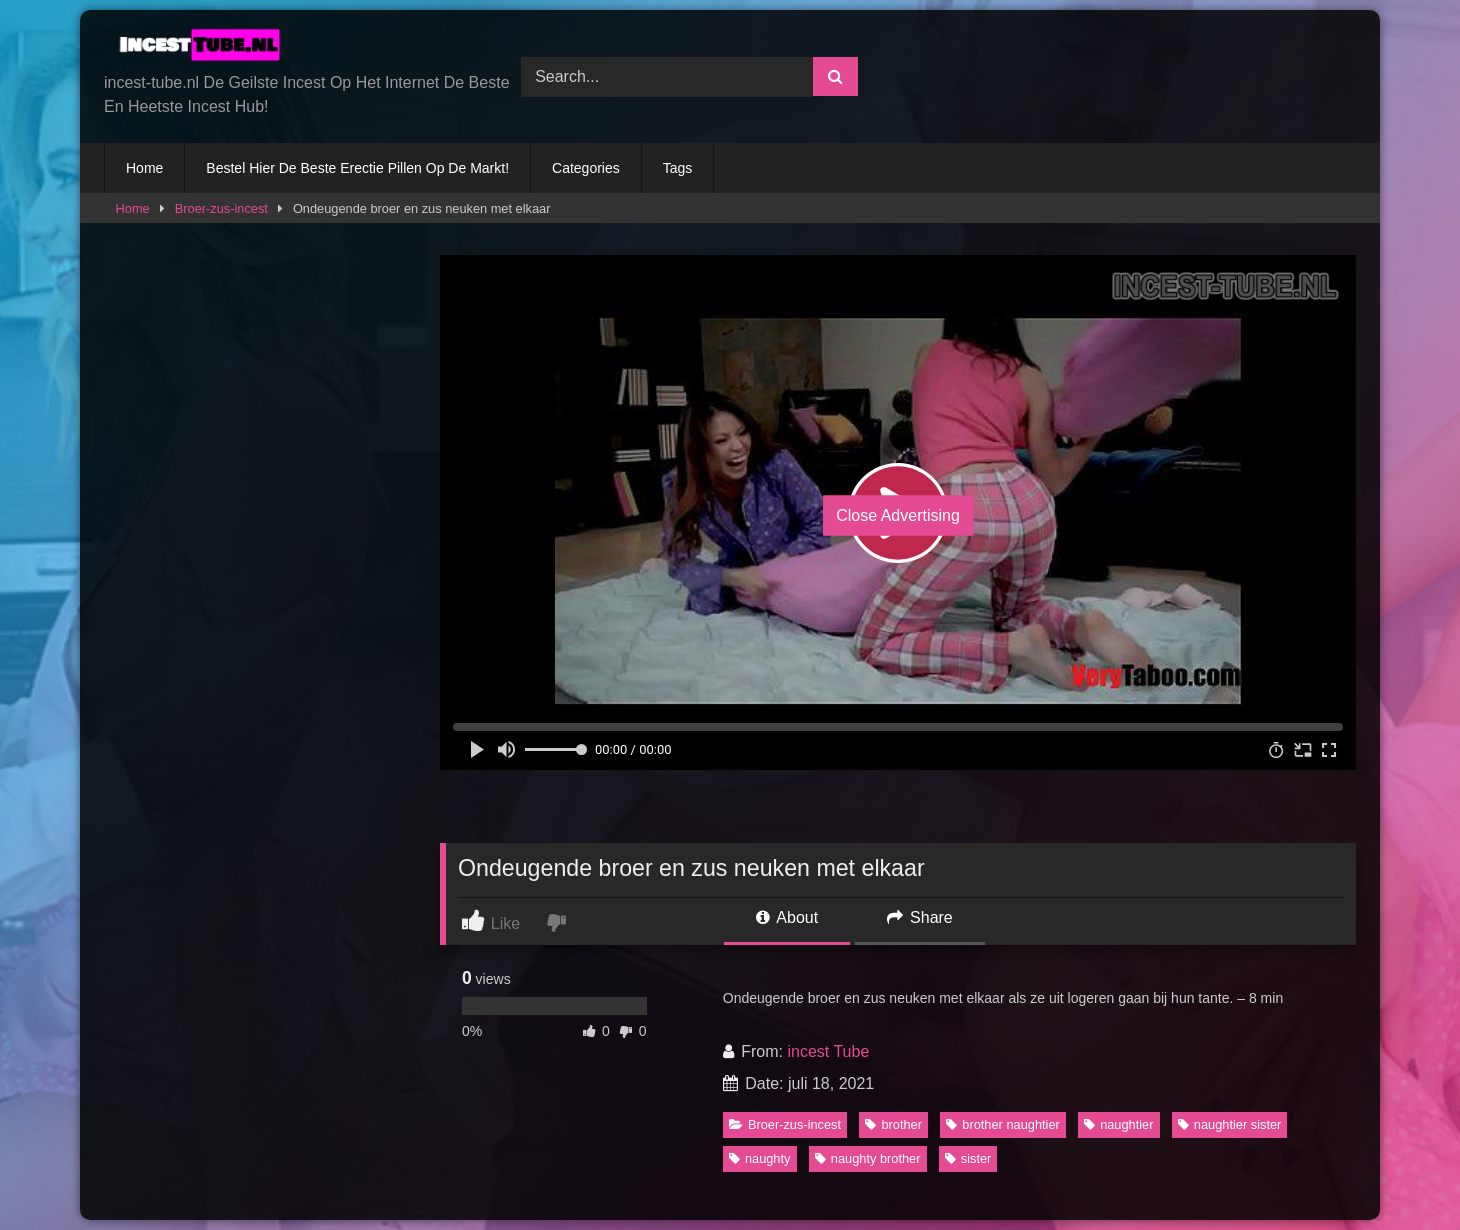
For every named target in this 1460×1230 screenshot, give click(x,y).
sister (968, 1158)
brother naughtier (1002, 1124)
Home (144, 168)
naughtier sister (1230, 1124)
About (787, 917)
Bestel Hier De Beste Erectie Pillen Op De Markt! (357, 168)
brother (893, 1124)
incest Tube (828, 1051)
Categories (586, 168)
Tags (678, 168)
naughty (760, 1158)
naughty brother (868, 1158)
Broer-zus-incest (221, 208)
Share (920, 917)
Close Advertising (898, 515)
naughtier (1118, 1124)
